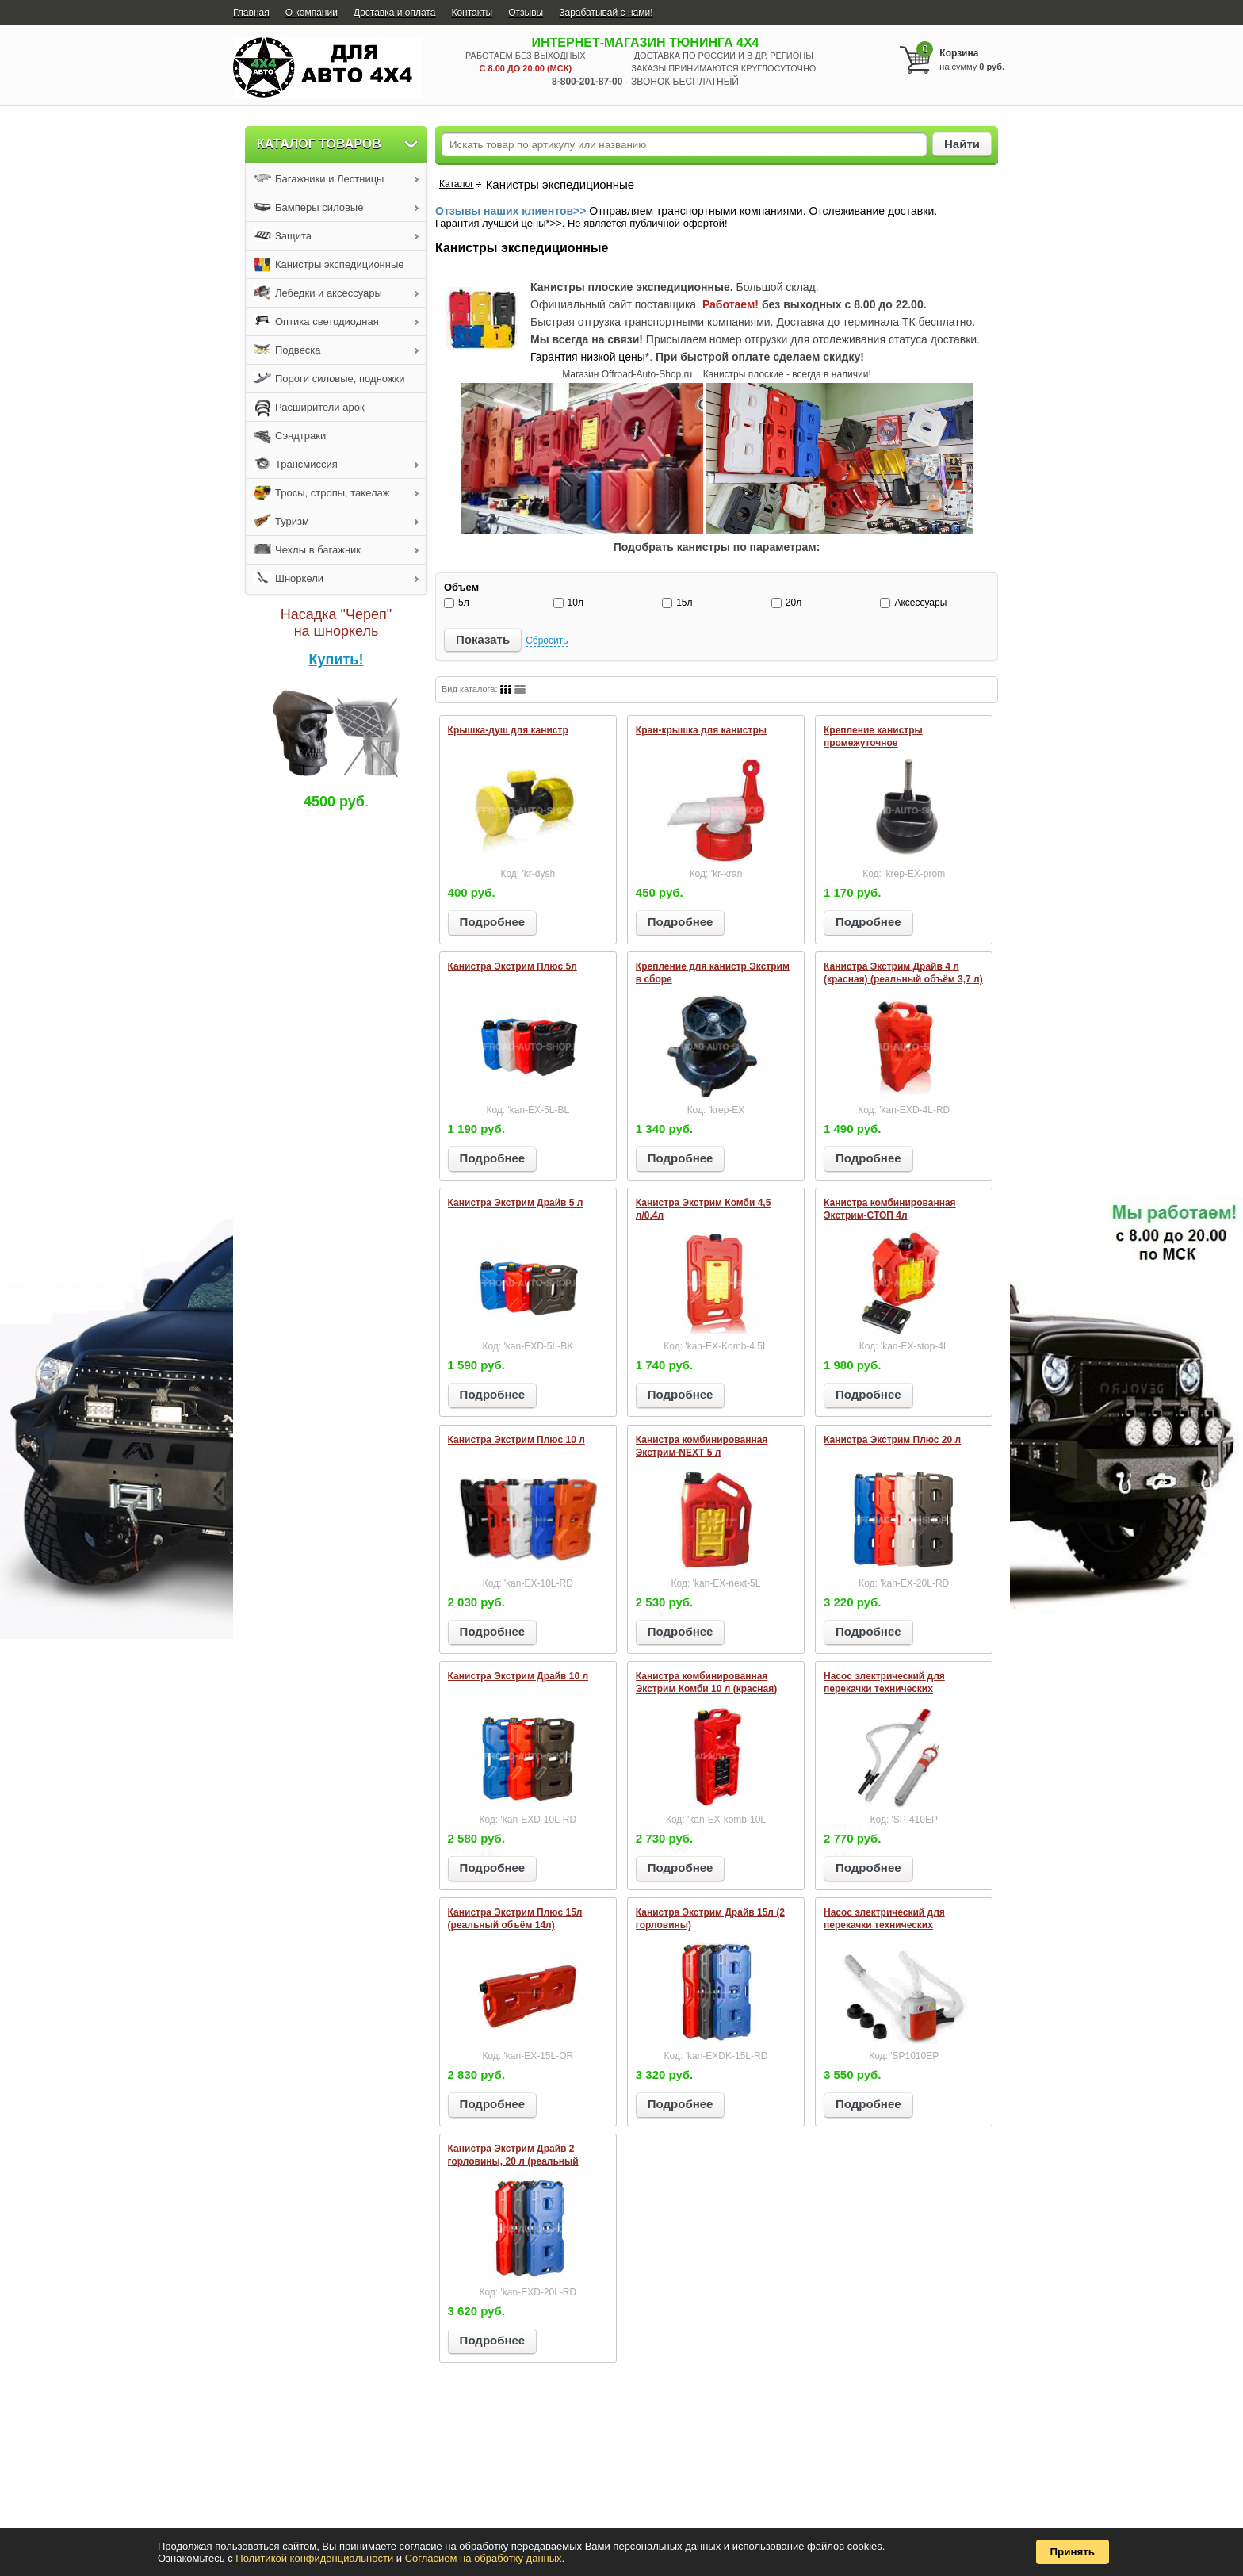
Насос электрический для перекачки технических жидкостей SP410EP (884, 1689)
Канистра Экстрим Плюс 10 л (516, 1439)
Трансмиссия (296, 465)
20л (786, 602)
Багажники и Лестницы (319, 180)
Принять (1072, 2552)
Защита (283, 237)
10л (568, 602)
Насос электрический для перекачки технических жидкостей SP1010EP (884, 1925)
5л (456, 602)
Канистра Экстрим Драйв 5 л (515, 1202)
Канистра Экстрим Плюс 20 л (892, 1439)
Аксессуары (913, 602)
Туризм (281, 522)
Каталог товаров (319, 144)
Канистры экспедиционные (329, 265)
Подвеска (287, 351)
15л (677, 602)
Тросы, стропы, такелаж (321, 494)
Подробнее (493, 921)
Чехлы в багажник (307, 551)
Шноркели (288, 579)
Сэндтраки (290, 437)
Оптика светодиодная (316, 322)
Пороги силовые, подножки (329, 380)
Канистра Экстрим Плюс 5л (512, 966)
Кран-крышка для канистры (701, 730)
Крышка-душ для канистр (508, 730)
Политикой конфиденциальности (314, 2558)
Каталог (456, 183)
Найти (962, 144)
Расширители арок (309, 408)
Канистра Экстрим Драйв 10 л (518, 1676)
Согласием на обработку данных (483, 2558)
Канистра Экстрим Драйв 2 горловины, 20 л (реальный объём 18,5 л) (513, 2161)
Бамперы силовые (308, 208)
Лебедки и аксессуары (318, 294)
